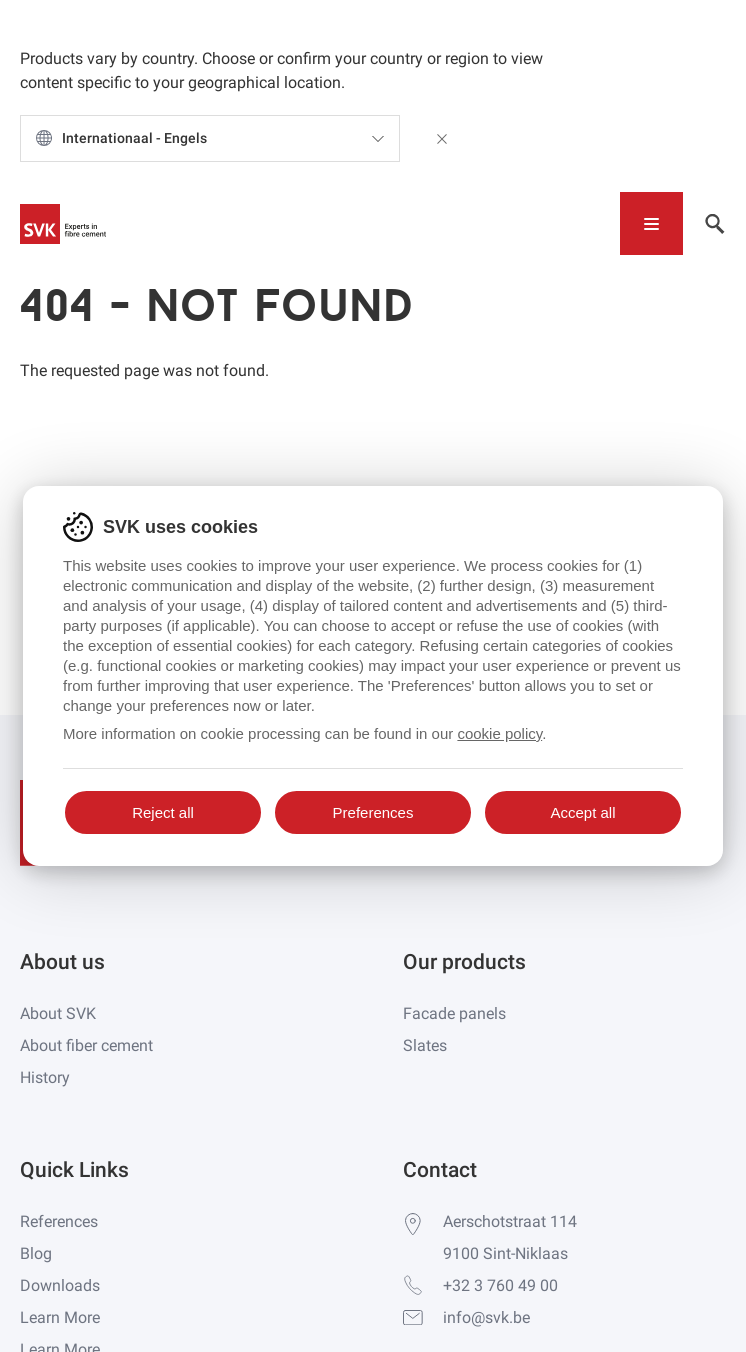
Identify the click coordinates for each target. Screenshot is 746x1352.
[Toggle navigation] (651, 223)
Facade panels (454, 1013)
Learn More (60, 1317)
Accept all (582, 812)
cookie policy (499, 733)
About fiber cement (86, 1045)
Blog (36, 1253)
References (59, 1221)
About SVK (58, 1013)
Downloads (60, 1285)
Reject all (163, 812)
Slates (425, 1045)
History (45, 1077)
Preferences (373, 812)
